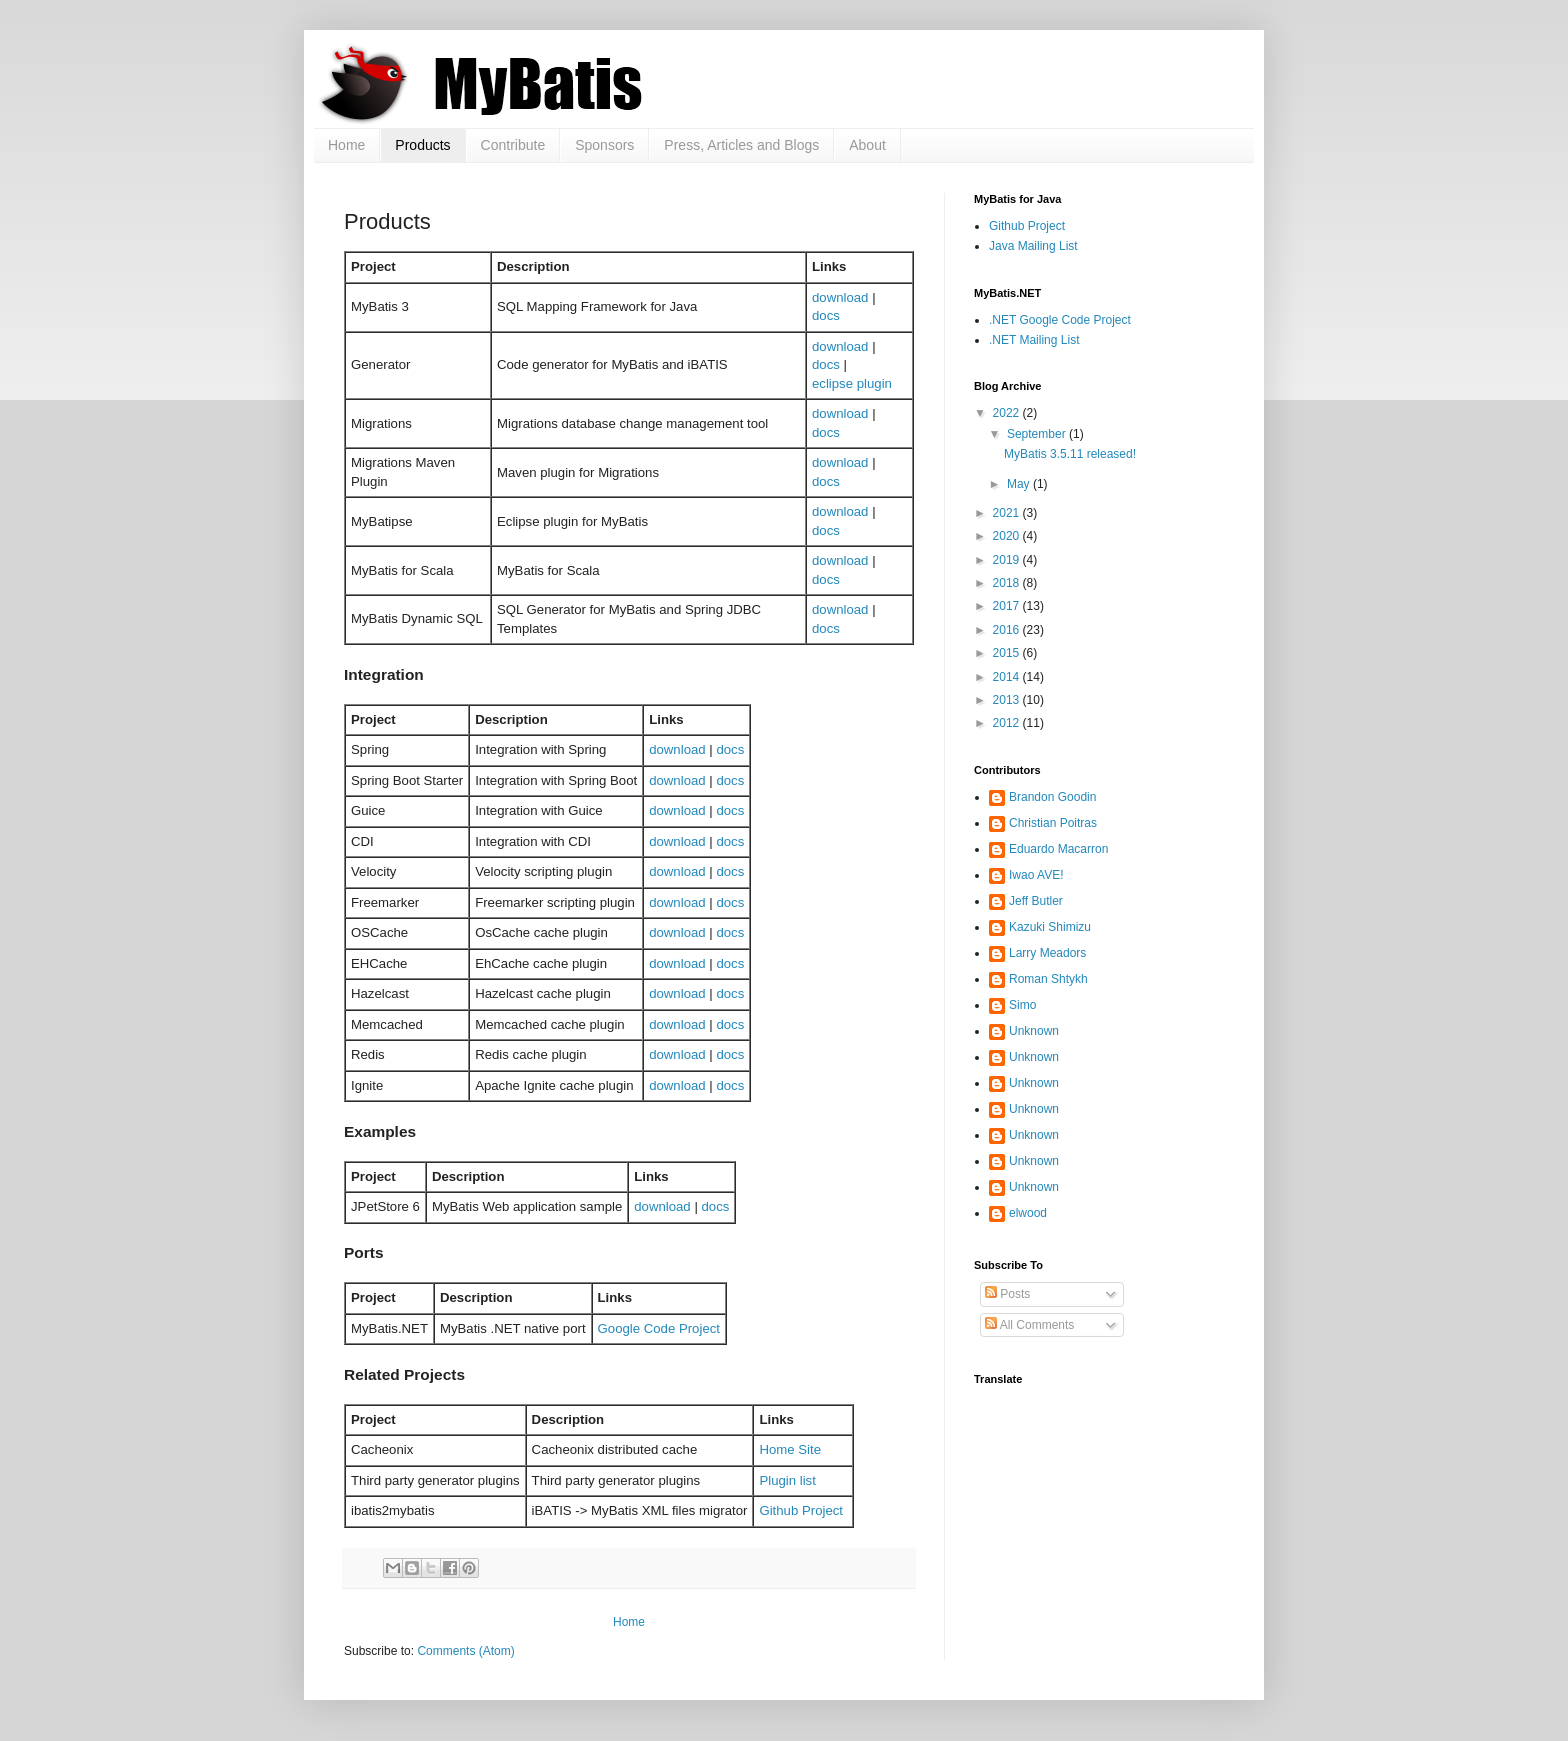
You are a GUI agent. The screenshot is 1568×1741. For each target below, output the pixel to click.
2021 (1008, 513)
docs (826, 315)
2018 (1008, 583)
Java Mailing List (1033, 246)
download (840, 297)
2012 (1008, 723)
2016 (1008, 630)
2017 (1008, 606)
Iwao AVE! (1036, 875)
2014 (1008, 677)
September (1038, 434)
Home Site (790, 1449)
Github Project (801, 1510)
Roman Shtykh (1048, 979)
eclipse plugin (852, 383)
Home (346, 145)
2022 (1008, 413)
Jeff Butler (1036, 901)
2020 (1008, 536)
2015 (1008, 653)
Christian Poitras (1053, 823)
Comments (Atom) (465, 1651)
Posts (1007, 1294)
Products (422, 145)
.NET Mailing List (1034, 340)
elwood (1028, 1213)
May (1020, 484)
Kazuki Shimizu (1050, 927)
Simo (1022, 1005)
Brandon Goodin (1052, 797)
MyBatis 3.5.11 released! (1070, 454)
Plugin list (787, 1480)
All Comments (1029, 1325)
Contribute (513, 145)
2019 (1008, 560)
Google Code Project (659, 1328)
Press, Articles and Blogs (741, 145)
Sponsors (604, 145)
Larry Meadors (1047, 953)
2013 (1008, 700)
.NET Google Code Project (1060, 320)
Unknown (1034, 1031)
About (867, 145)
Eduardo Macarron (1058, 849)
